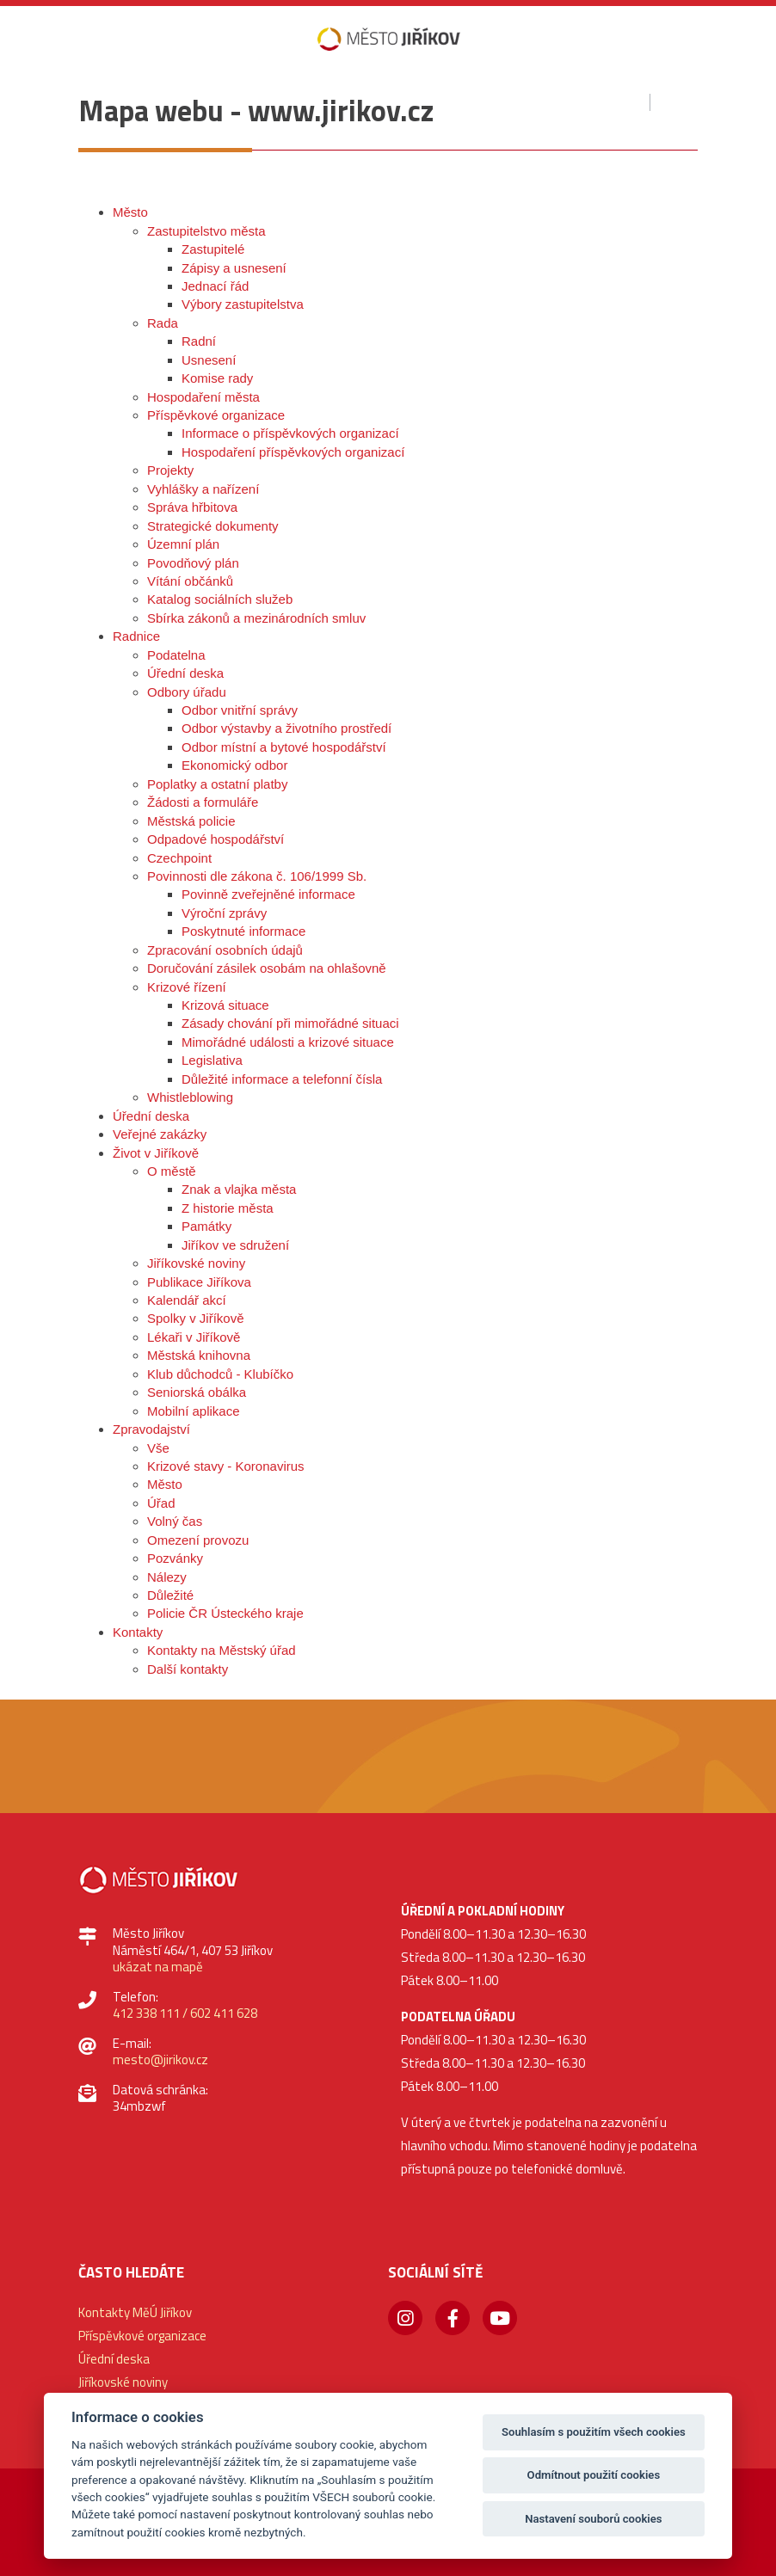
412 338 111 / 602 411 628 (185, 2013)
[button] (75, 144)
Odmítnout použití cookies (594, 2474)
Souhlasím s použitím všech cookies (594, 2431)
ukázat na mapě (158, 1967)
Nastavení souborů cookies (593, 2518)
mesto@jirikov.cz (160, 2059)
